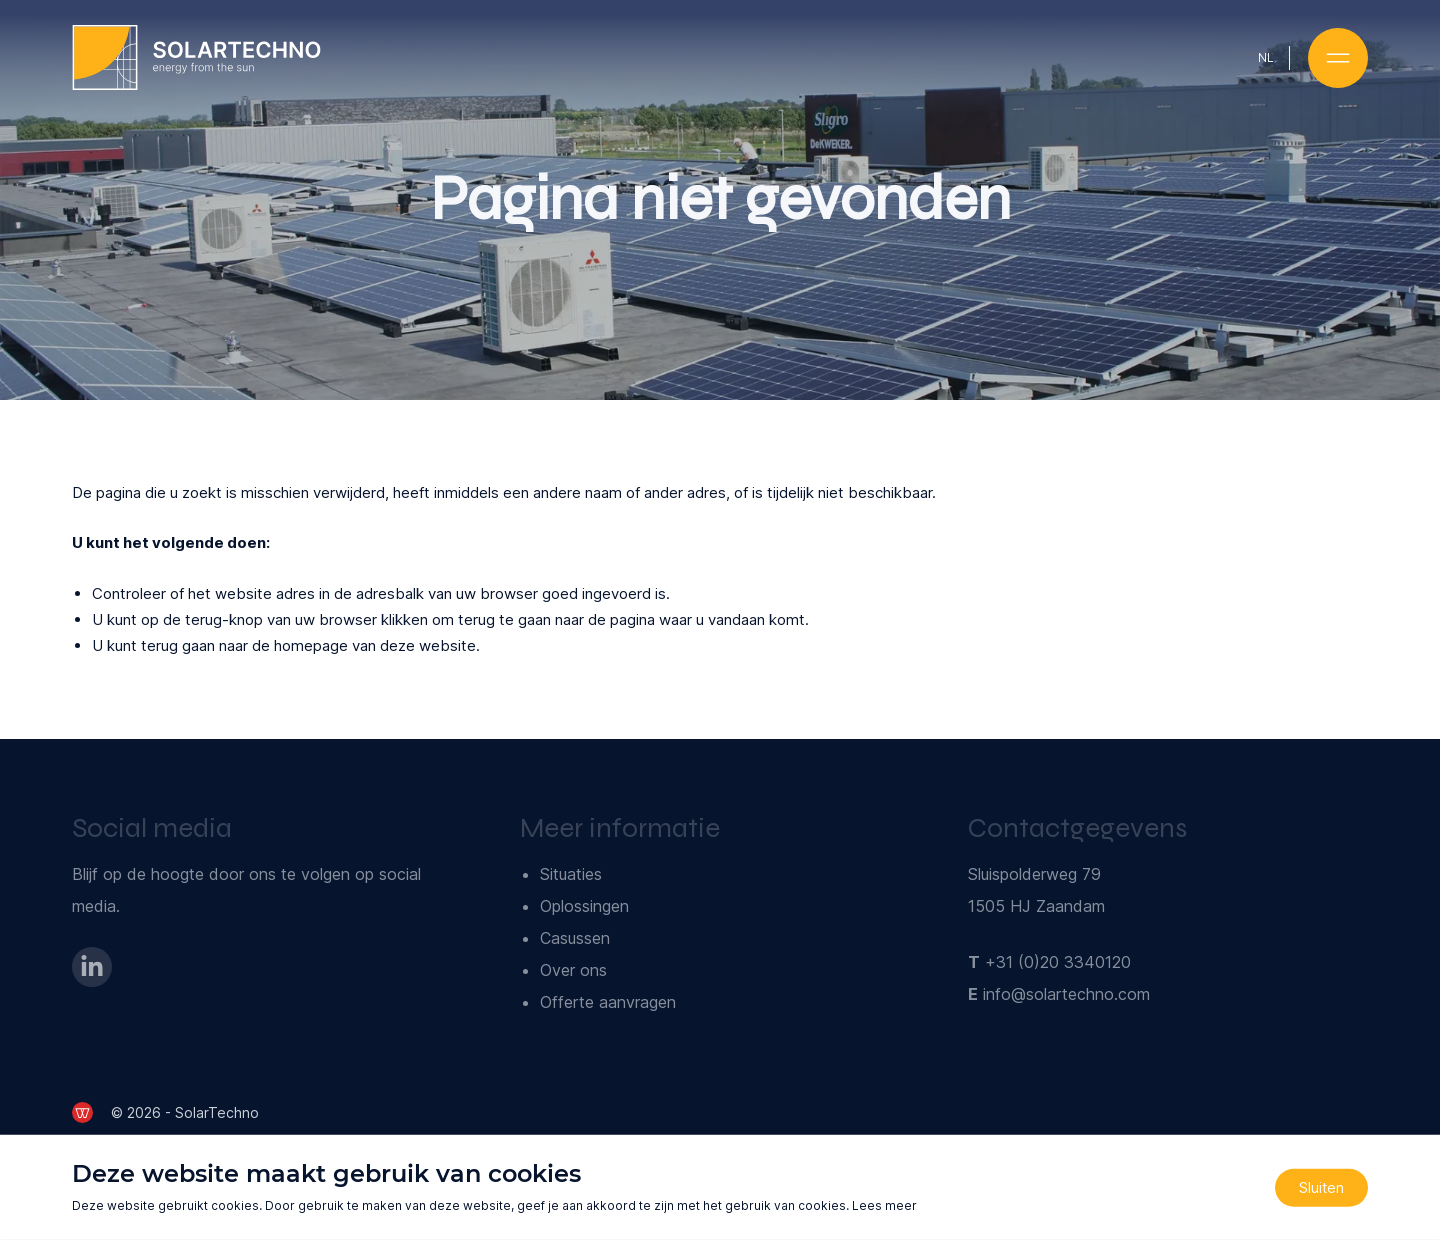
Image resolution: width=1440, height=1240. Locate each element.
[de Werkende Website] (82, 1112)
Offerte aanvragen (608, 1002)
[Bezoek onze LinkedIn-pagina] (92, 967)
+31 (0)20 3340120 (1058, 962)
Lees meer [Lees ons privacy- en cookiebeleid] (884, 1205)
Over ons (573, 970)
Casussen (575, 938)
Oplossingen (584, 906)
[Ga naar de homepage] (196, 57)
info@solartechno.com (1066, 994)
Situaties (571, 874)
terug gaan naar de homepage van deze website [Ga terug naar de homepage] (308, 645)
